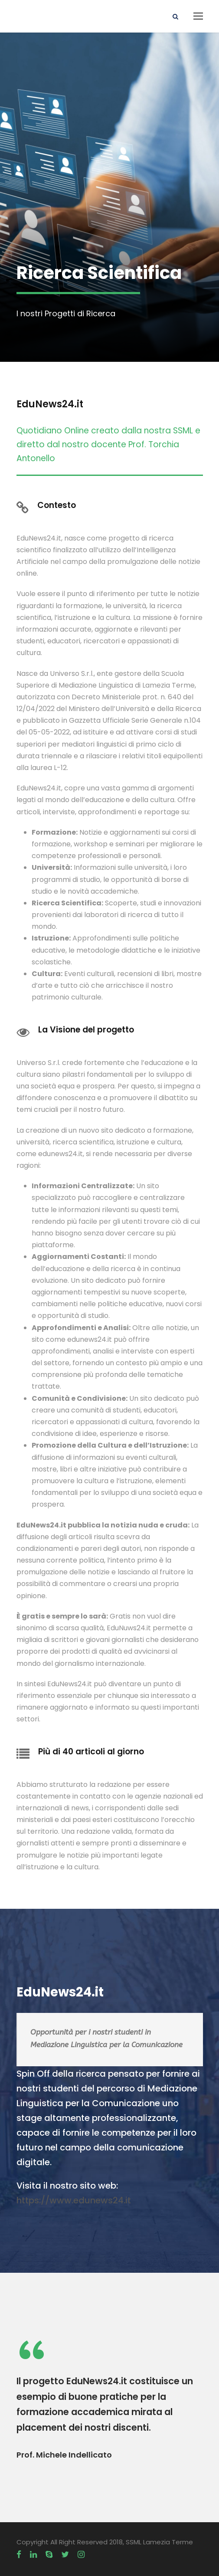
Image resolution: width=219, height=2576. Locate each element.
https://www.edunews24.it (73, 2200)
